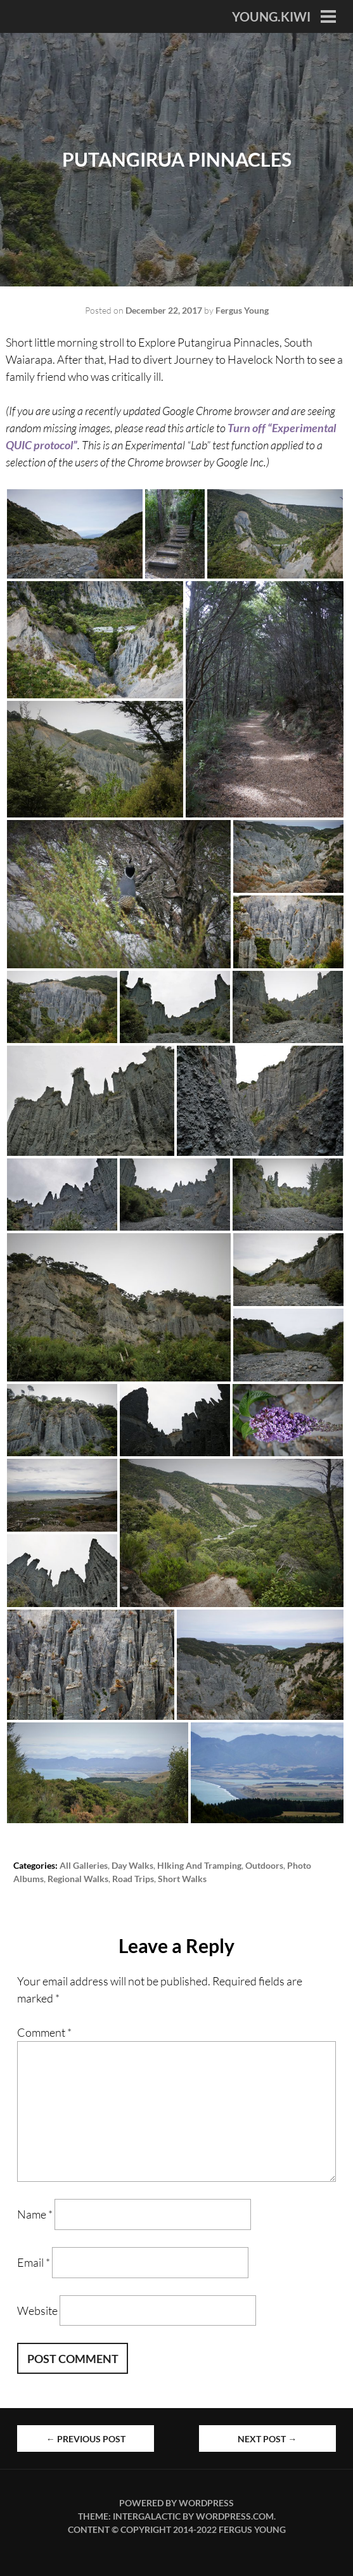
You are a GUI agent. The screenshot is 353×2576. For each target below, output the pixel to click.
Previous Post (85, 2438)
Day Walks (132, 1865)
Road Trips (133, 1878)
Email (33, 2262)
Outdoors (264, 1865)
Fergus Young (242, 310)
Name (35, 2214)
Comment (44, 2032)
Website (37, 2310)
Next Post (267, 2438)
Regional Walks (78, 1878)
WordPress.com (235, 2516)
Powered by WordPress (176, 2502)
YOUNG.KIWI (271, 16)
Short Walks (182, 1878)
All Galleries (84, 1865)
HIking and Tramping (199, 1865)
